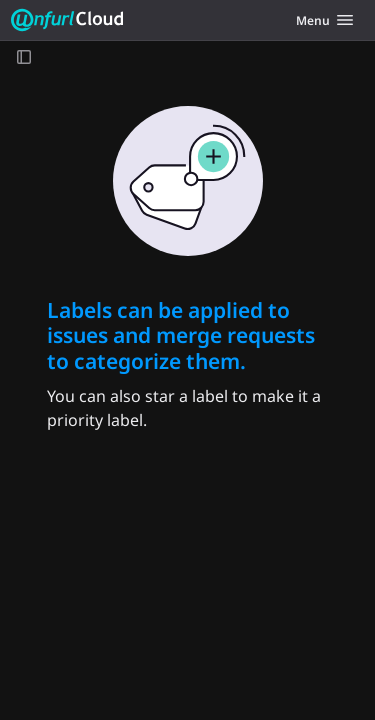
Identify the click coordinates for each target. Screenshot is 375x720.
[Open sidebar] (24, 56)
